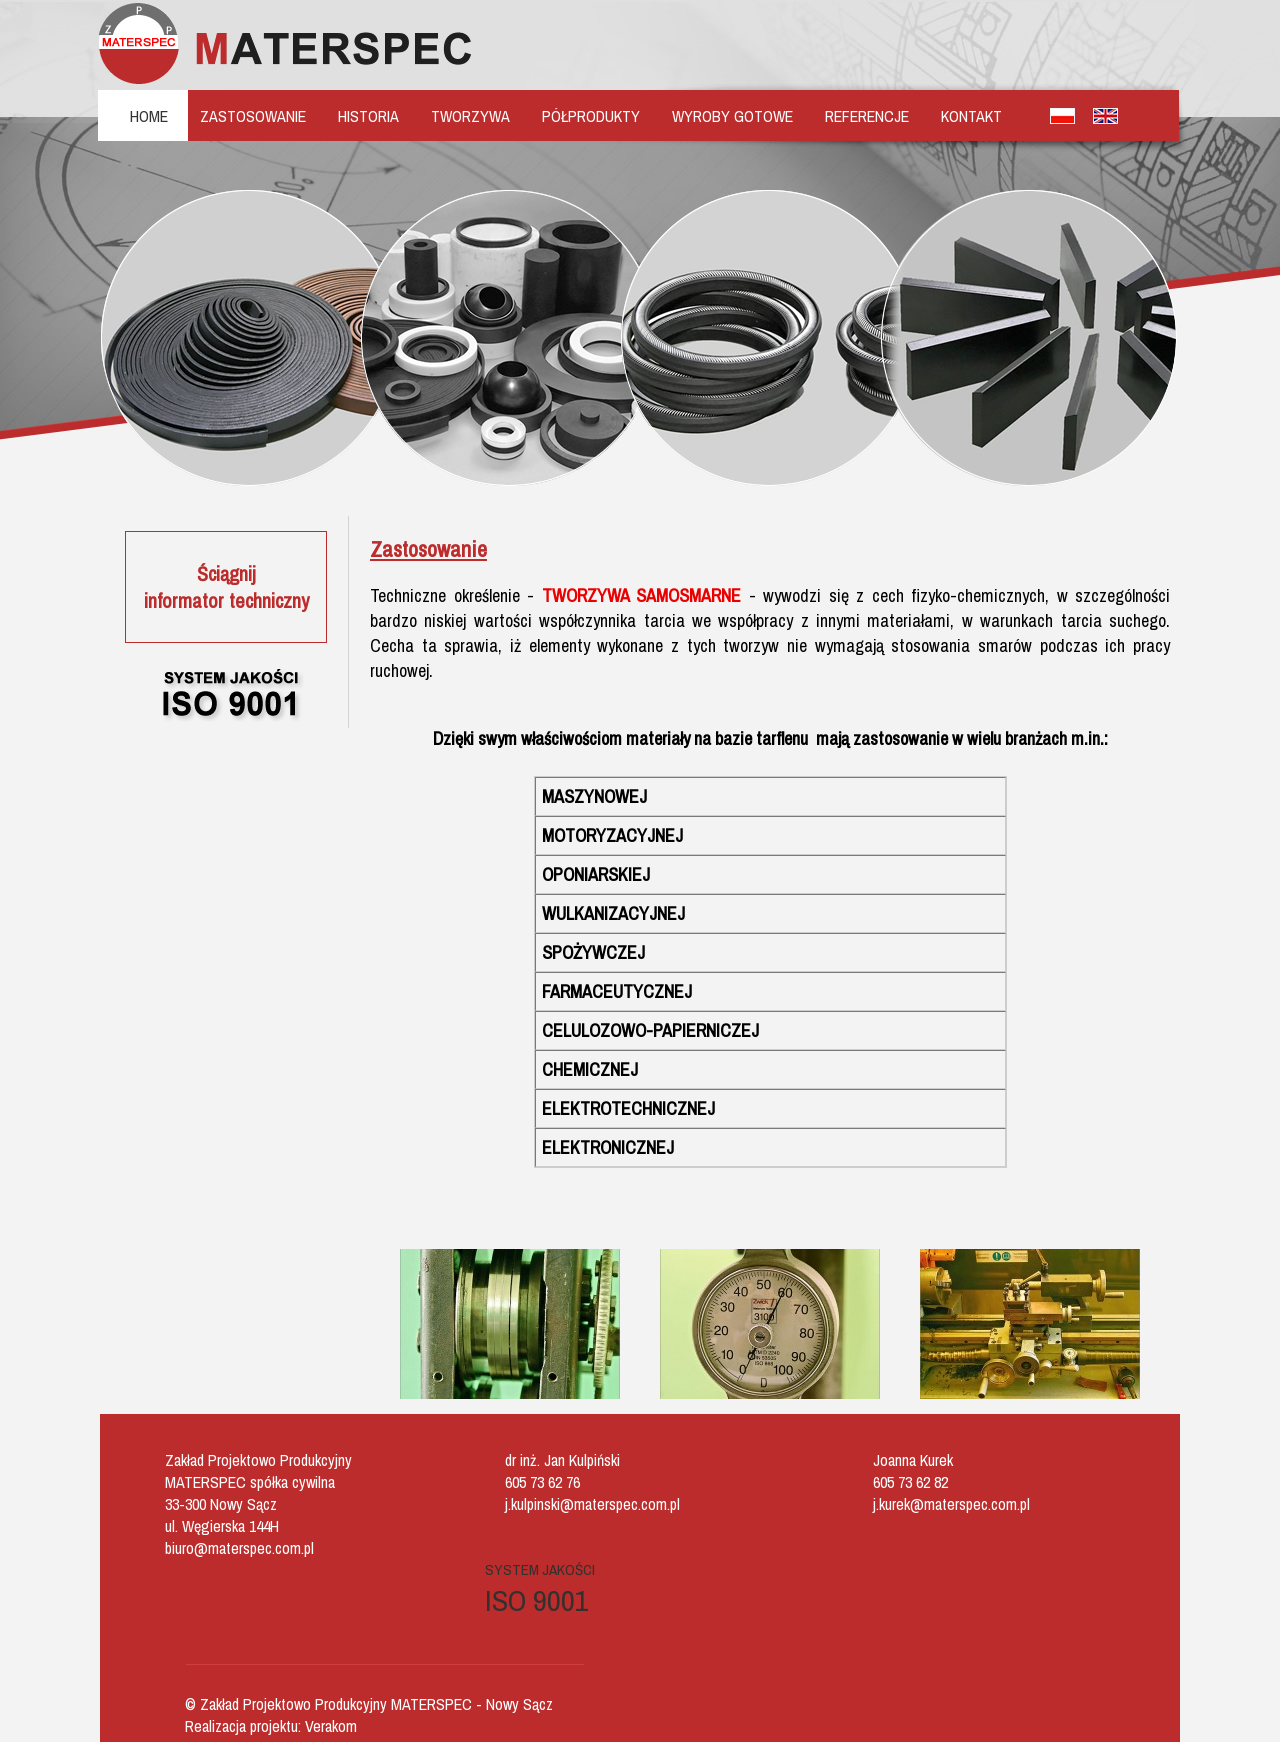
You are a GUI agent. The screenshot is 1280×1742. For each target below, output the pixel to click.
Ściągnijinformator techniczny (226, 587)
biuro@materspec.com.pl (239, 1548)
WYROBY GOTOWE (732, 116)
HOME (149, 116)
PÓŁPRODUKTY (591, 116)
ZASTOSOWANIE (253, 116)
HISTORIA (368, 116)
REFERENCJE (867, 116)
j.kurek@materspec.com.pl (951, 1504)
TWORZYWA (470, 116)
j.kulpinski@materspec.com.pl (592, 1504)
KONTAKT (971, 116)
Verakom (331, 1726)
